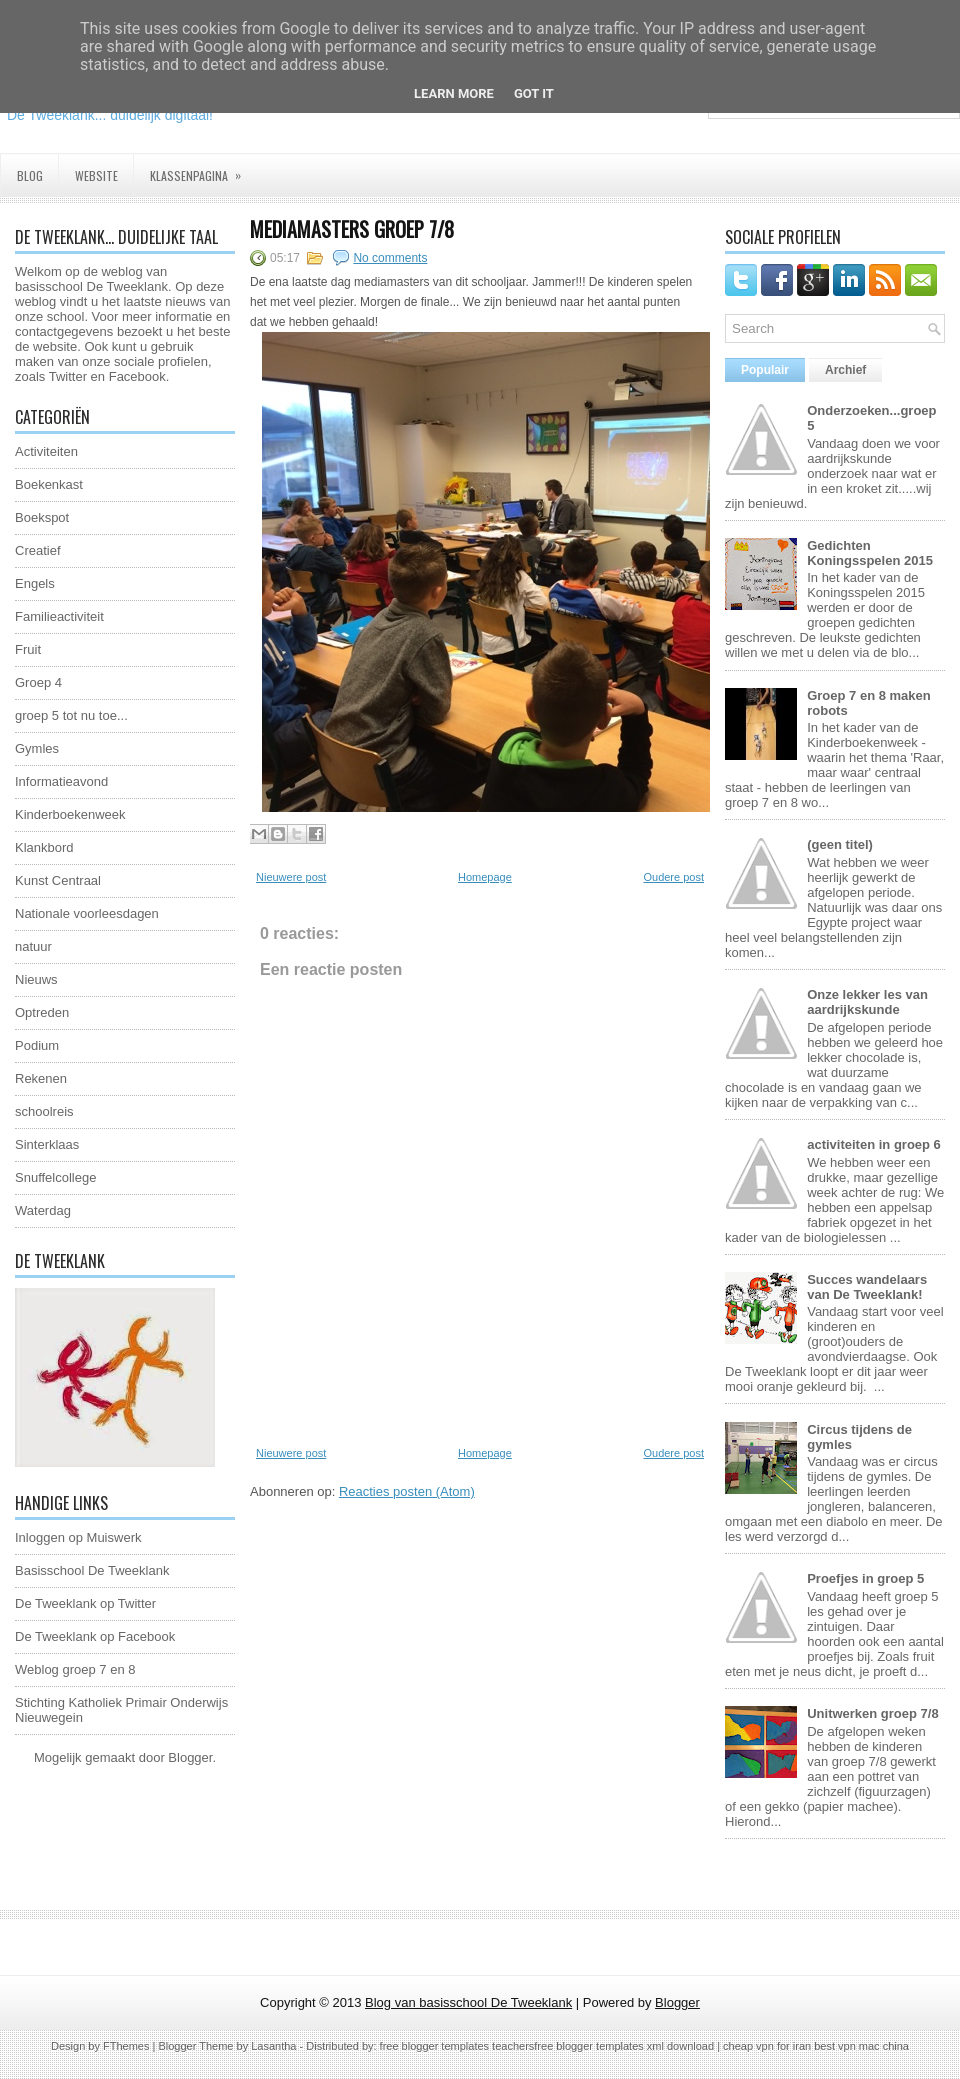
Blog (30, 175)
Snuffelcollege (55, 1177)
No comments (390, 258)
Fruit (28, 649)
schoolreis (44, 1111)
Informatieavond (61, 781)
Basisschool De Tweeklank (92, 1570)
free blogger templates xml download (624, 2046)
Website (96, 175)
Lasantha (273, 2046)
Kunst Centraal (58, 880)
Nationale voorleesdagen (87, 913)
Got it (534, 93)
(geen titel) (840, 844)
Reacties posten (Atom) (407, 1491)
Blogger (190, 1757)
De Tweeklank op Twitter (85, 1603)
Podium (37, 1045)
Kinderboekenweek (70, 814)
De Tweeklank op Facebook (95, 1636)
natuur (33, 946)
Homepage (485, 877)
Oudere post (673, 877)
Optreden (42, 1012)
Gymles (37, 748)
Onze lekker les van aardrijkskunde (867, 1002)
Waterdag (43, 1210)
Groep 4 (38, 682)
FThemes (126, 2046)
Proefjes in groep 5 (865, 1578)
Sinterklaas (47, 1144)
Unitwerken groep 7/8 (872, 1713)
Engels (35, 583)
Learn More (454, 93)
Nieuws (36, 979)
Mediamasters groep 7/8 (352, 229)
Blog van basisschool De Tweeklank (468, 2002)
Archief (845, 370)
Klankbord (44, 847)
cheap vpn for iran (768, 2046)
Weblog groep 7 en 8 (75, 1669)
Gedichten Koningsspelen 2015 (870, 553)
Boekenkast (49, 484)
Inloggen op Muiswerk (78, 1537)
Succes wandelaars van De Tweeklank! (867, 1287)
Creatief (38, 550)
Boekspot (42, 517)
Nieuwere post (291, 877)
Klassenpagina (202, 169)
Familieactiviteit (59, 616)
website (55, 346)
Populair (765, 370)
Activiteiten (46, 451)
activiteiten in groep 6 (874, 1144)
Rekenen (41, 1078)
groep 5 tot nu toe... (71, 715)
